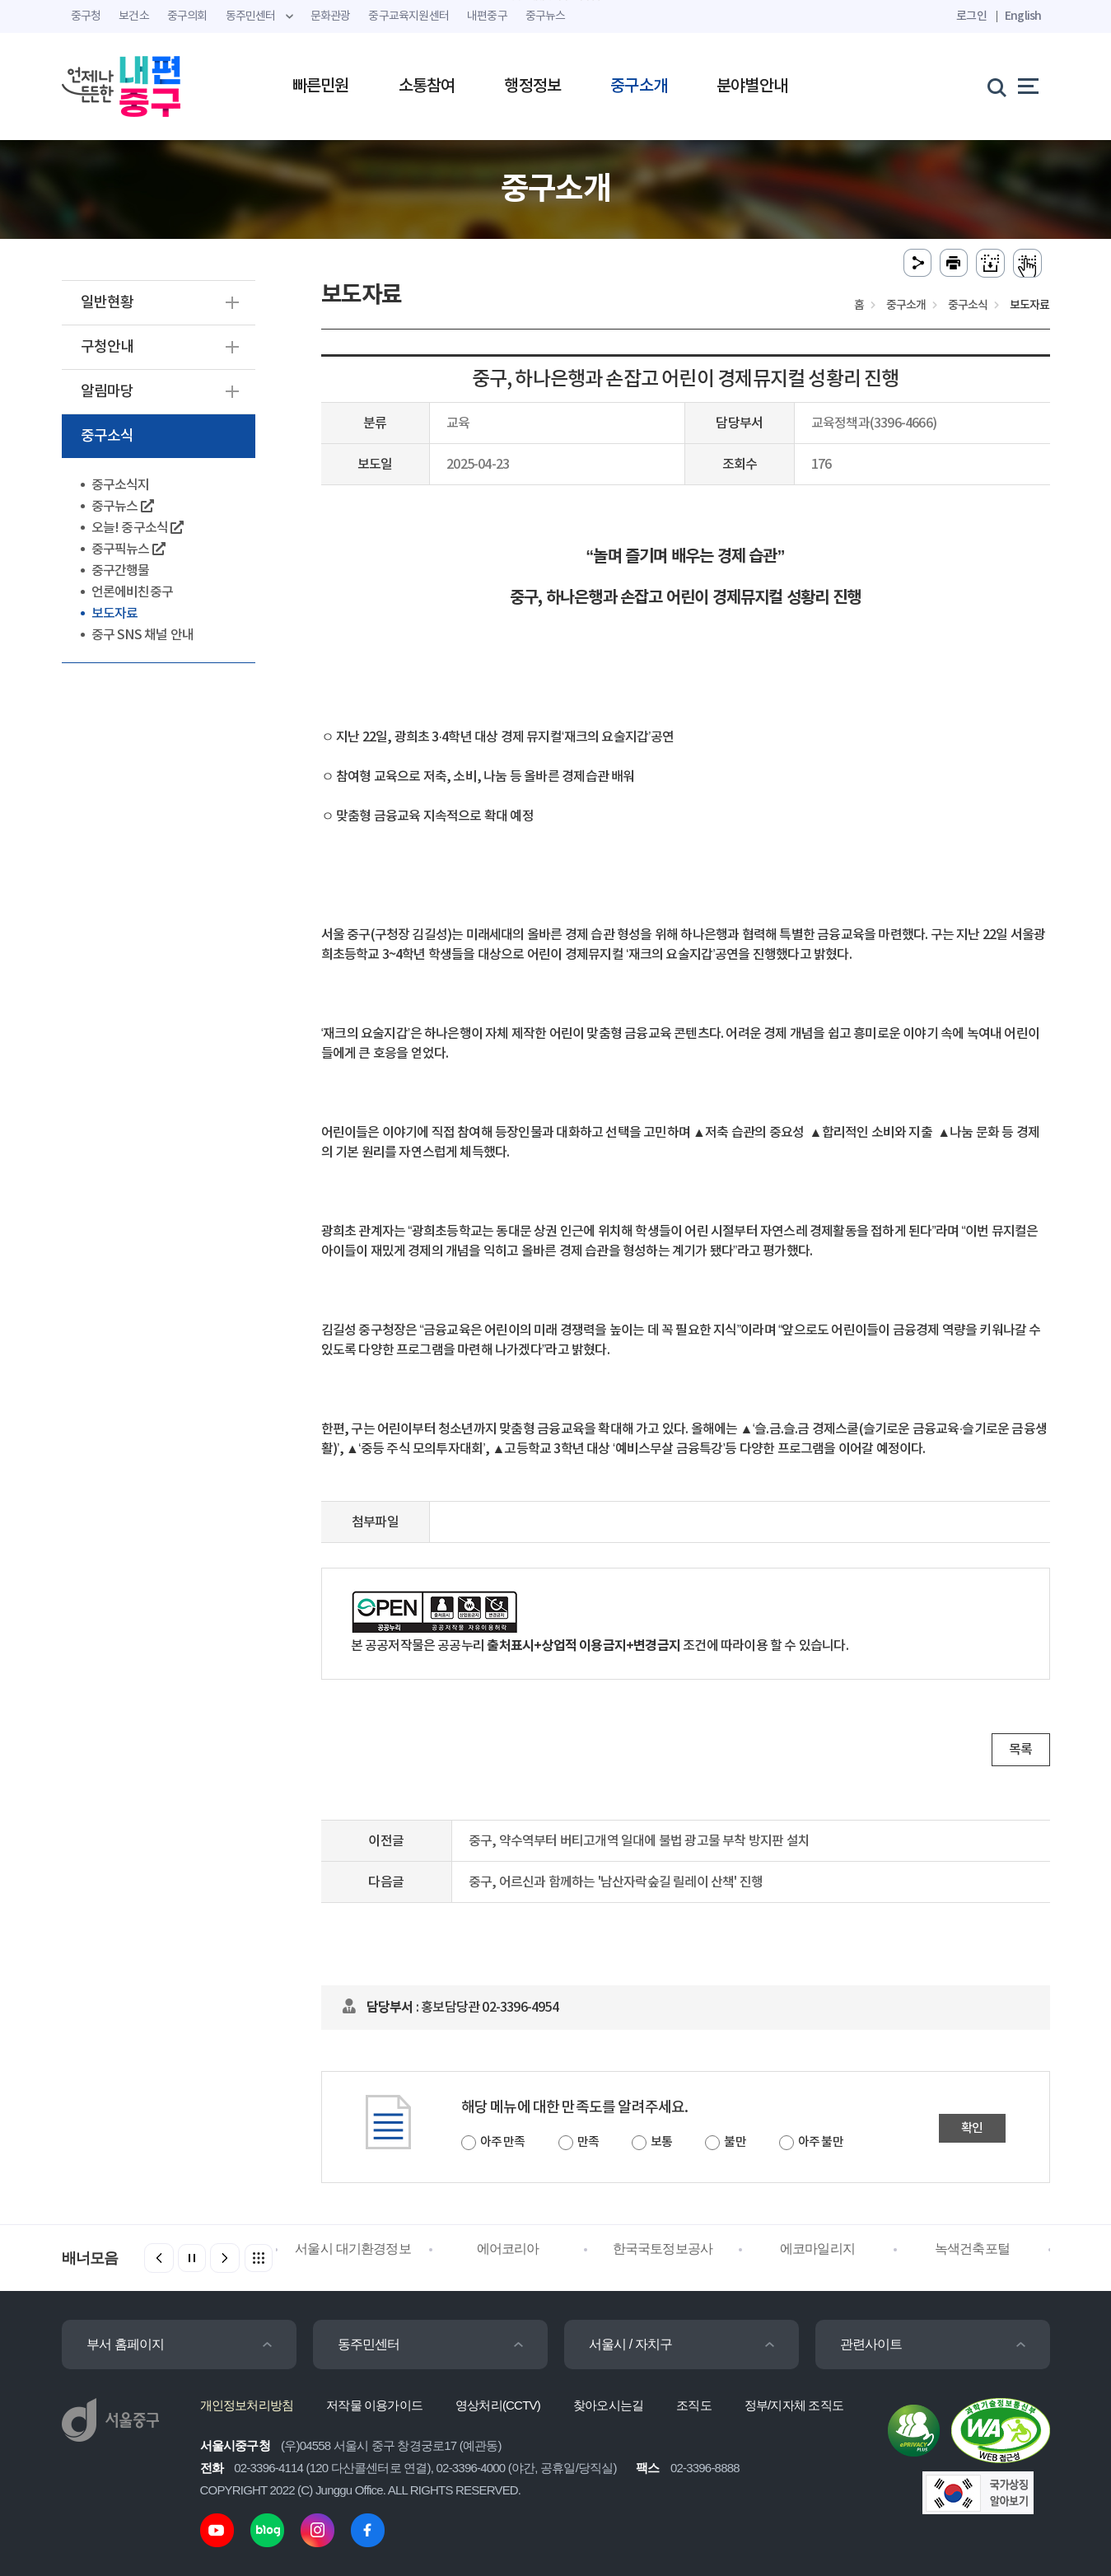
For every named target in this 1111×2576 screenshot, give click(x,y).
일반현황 (107, 302)
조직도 (694, 2405)
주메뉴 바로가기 (555, 0)
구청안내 (107, 347)
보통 (661, 2142)
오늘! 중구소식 (137, 528)
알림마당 (107, 391)
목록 (1020, 1749)
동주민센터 (369, 2344)
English (1023, 16)
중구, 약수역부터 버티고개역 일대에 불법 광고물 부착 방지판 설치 (639, 1841)
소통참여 (427, 86)
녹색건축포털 (972, 2249)
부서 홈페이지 (125, 2344)
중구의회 (187, 16)
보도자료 (114, 613)
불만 (734, 2142)
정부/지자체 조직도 (794, 2405)
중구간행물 (120, 570)
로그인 (971, 16)
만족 (588, 2142)
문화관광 (330, 16)
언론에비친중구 (132, 592)
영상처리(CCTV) (497, 2405)
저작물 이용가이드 (374, 2405)
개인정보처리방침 (247, 2405)
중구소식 (107, 436)
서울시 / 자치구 (631, 2344)
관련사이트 (871, 2344)
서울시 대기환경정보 (352, 2249)
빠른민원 (320, 86)
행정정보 (532, 86)
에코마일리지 (817, 2249)
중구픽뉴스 (128, 549)
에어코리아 (508, 2249)
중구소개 (638, 86)
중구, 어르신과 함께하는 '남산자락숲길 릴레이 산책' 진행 (616, 1882)
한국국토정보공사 (663, 2249)
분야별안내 (752, 86)
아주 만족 (502, 2142)
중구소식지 (120, 485)
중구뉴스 (122, 506)
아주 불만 (820, 2142)
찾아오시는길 (608, 2405)
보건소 (134, 16)
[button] (225, 2258)
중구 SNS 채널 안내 (142, 635)
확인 (972, 2128)
